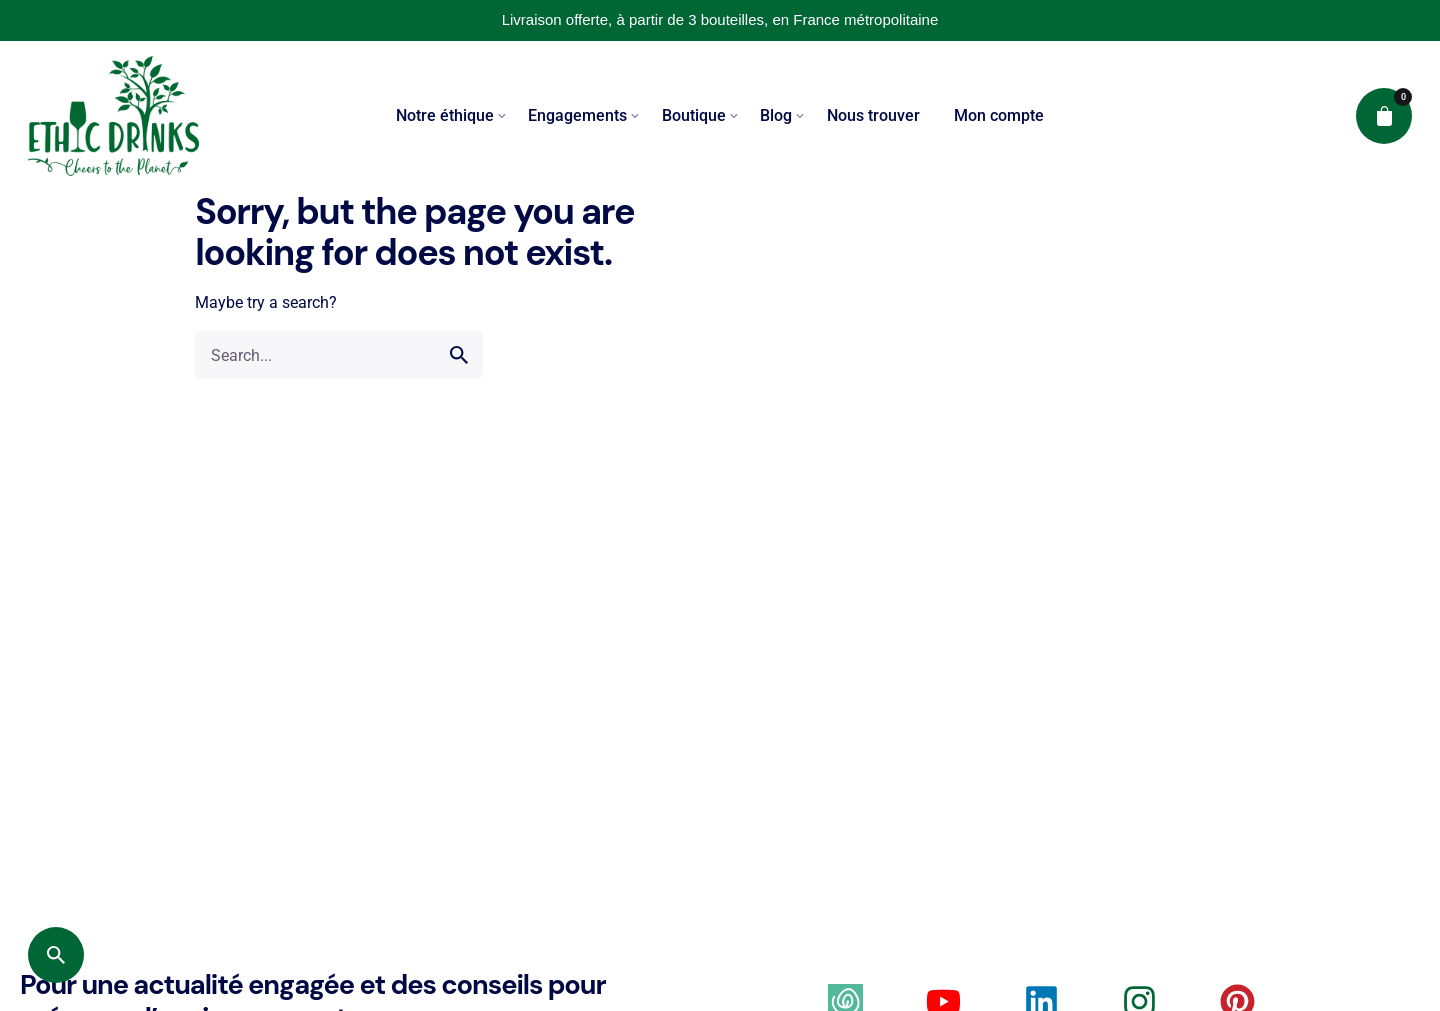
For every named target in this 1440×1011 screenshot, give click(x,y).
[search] (459, 355)
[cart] (1384, 116)
